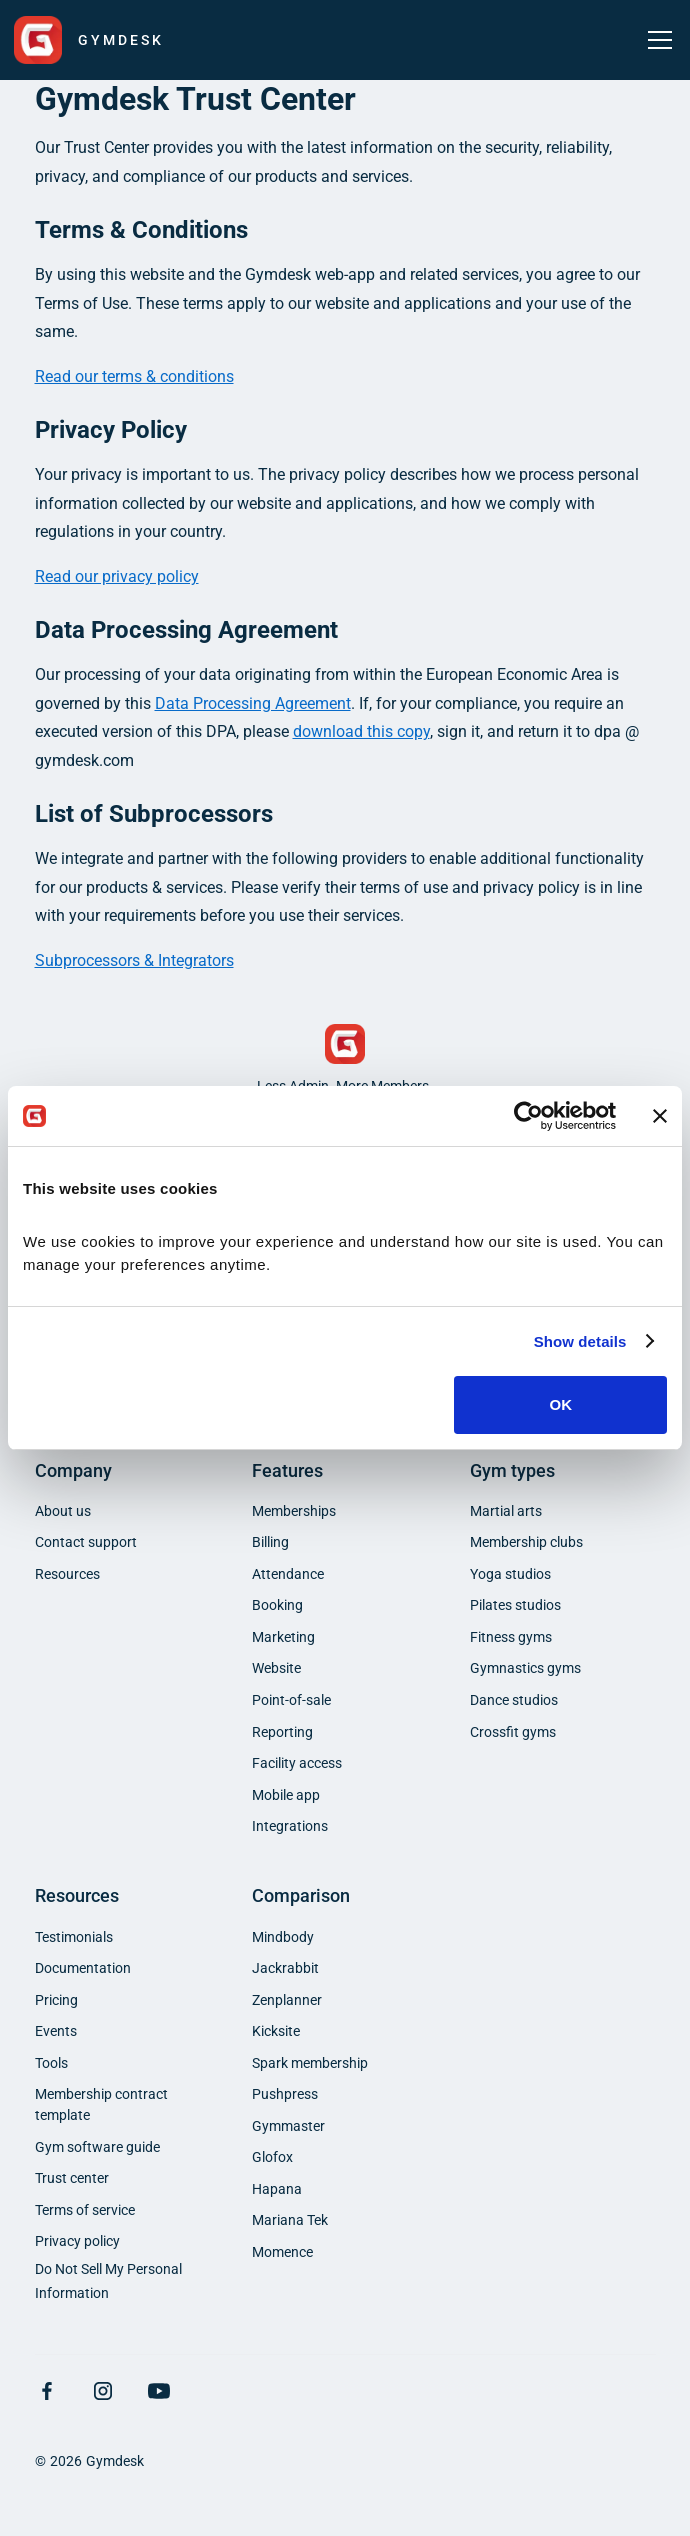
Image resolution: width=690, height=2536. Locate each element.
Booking (277, 1605)
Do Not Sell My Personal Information (108, 2282)
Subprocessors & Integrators (134, 960)
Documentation (83, 1968)
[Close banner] (660, 1116)
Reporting (282, 1732)
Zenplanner (287, 2000)
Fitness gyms (511, 1637)
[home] (89, 40)
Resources (67, 1574)
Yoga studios (510, 1574)
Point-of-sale (291, 1700)
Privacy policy (77, 2241)
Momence (282, 2252)
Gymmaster (288, 2126)
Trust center (72, 2178)
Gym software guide (97, 2147)
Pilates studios (515, 1605)
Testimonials (74, 1937)
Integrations (290, 1826)
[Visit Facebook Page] (47, 2391)
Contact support (86, 1542)
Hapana (277, 2189)
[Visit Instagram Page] (103, 2391)
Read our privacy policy (117, 576)
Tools (51, 2063)
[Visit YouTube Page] (159, 2391)
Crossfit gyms (513, 1732)
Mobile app (286, 1795)
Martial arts (506, 1511)
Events (56, 2031)
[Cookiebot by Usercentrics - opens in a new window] (528, 1116)
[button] (656, 40)
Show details (580, 1341)
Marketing (283, 1637)
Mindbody (283, 1937)
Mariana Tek (290, 2220)
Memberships (294, 1511)
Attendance (288, 1574)
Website (276, 1668)
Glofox (272, 2157)
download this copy (361, 731)
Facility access (297, 1763)
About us (63, 1511)
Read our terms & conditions (134, 376)
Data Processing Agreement (253, 703)
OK (560, 1404)
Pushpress (285, 2094)
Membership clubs (526, 1542)
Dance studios (514, 1700)
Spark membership (310, 2063)
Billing (270, 1542)
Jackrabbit (285, 1968)
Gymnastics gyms (525, 1668)
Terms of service (85, 2210)
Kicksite (276, 2031)
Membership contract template (101, 2104)
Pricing (56, 2000)
